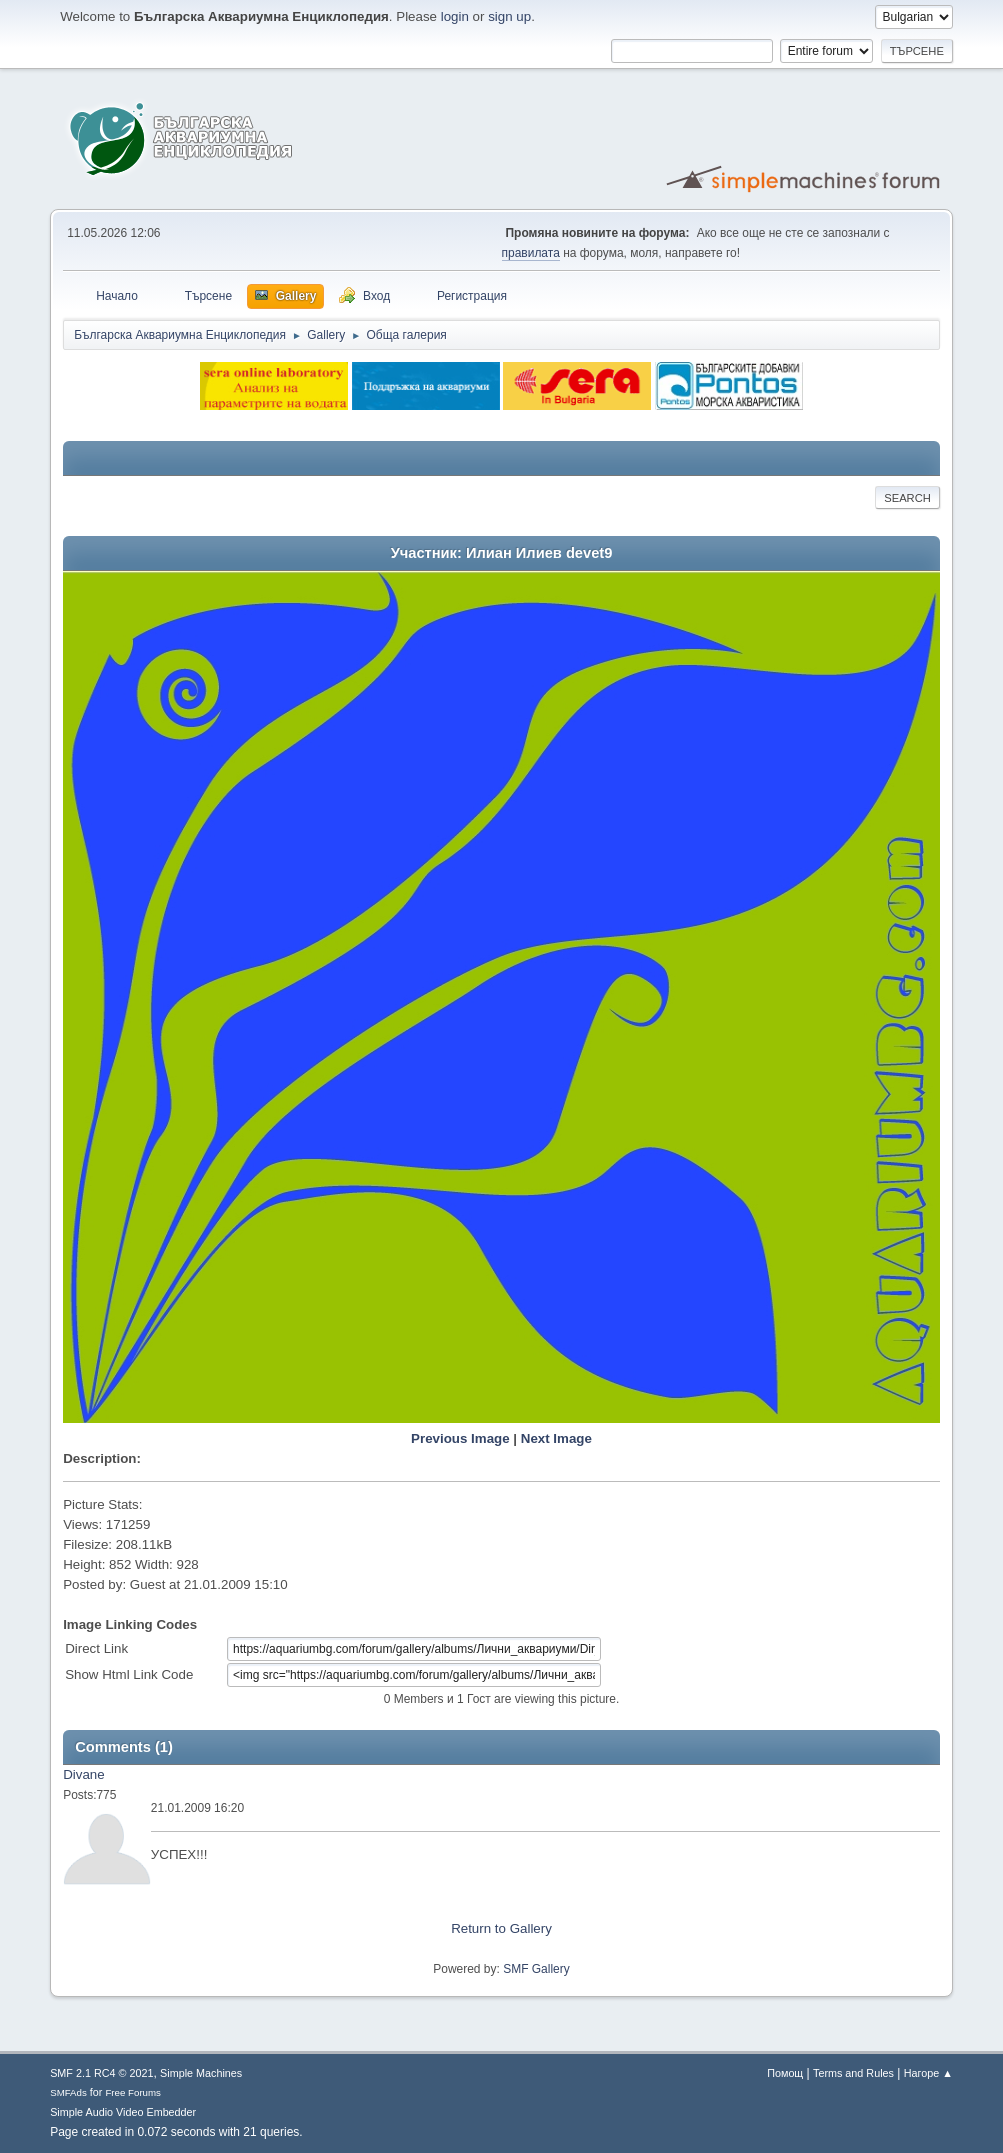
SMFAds (68, 2092)
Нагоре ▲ (928, 2073)
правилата (531, 253)
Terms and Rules (853, 2073)
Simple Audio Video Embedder (123, 2112)
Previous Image (460, 1438)
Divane (84, 1774)
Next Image (556, 1438)
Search (907, 498)
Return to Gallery (501, 1928)
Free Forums (133, 2092)
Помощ (785, 2073)
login (455, 16)
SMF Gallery (536, 1969)
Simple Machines (201, 2073)
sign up (509, 16)
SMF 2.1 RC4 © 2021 (101, 2073)
